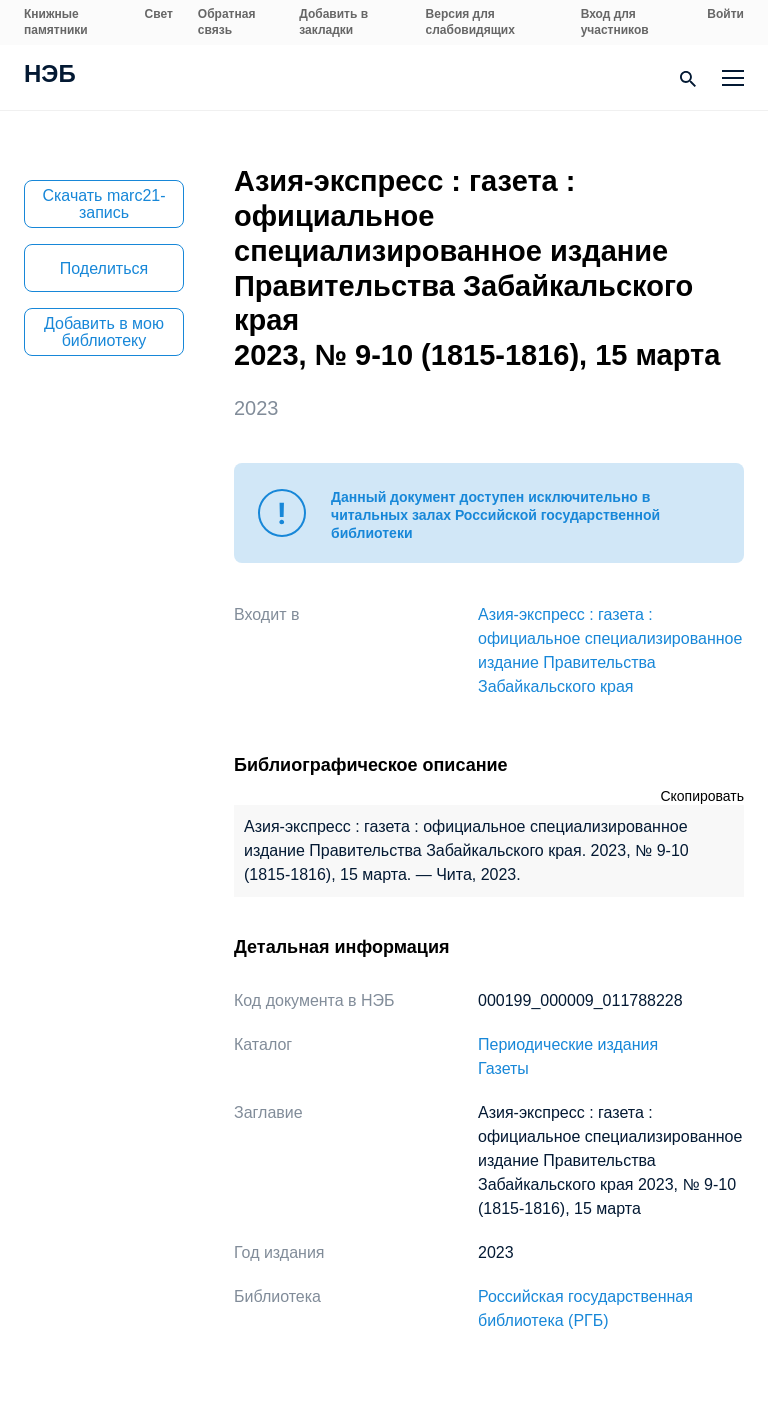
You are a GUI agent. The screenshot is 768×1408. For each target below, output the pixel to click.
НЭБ (50, 76)
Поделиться (104, 268)
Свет (159, 14)
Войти (725, 14)
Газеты (503, 1068)
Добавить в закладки (333, 22)
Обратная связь (227, 22)
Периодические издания (568, 1044)
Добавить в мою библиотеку (104, 332)
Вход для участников (615, 22)
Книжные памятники (56, 22)
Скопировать (702, 796)
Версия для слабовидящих (470, 22)
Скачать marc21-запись (103, 204)
